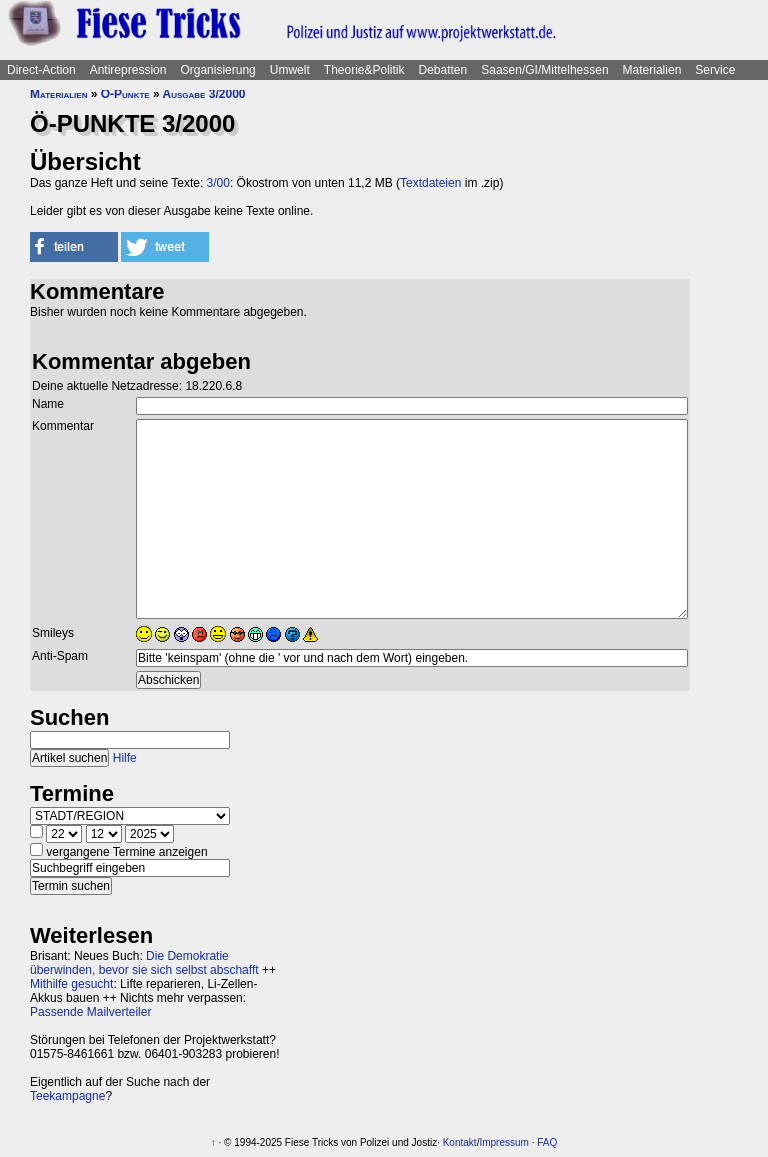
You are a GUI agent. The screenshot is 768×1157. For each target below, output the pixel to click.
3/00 (218, 183)
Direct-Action (41, 70)
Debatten (443, 70)
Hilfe (125, 758)
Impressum (503, 1142)
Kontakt (460, 1142)
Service (715, 70)
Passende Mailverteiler (90, 1012)
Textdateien (430, 183)
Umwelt (290, 70)
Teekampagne (67, 1096)
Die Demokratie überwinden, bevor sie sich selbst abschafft (144, 963)
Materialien (652, 70)
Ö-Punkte (125, 94)
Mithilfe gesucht (71, 984)
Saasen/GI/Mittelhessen (544, 70)
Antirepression (128, 70)
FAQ (547, 1142)
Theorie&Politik (364, 70)
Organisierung (217, 70)
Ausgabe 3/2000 (204, 94)
